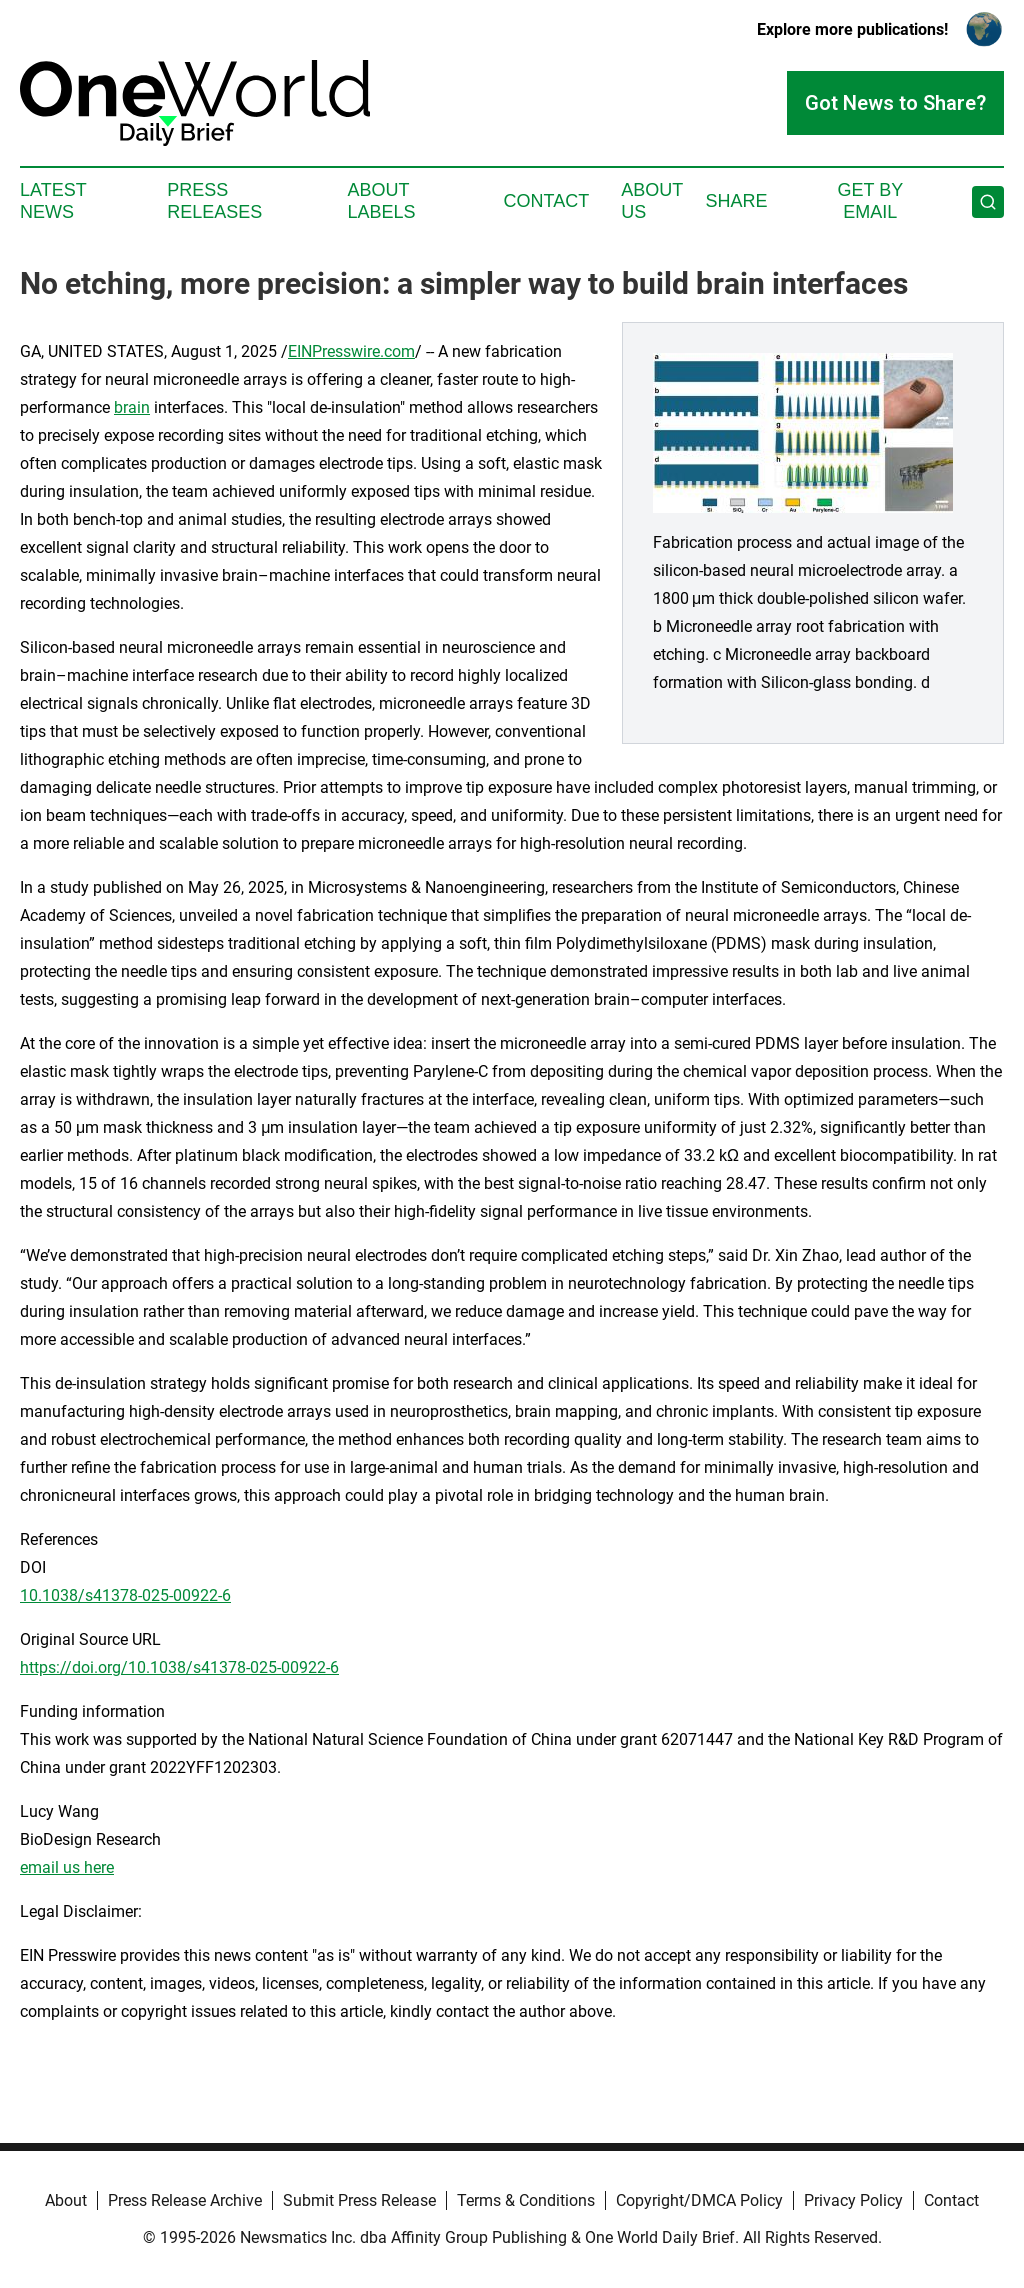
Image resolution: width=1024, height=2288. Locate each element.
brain (132, 407)
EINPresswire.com (351, 351)
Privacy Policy (853, 2200)
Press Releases (214, 201)
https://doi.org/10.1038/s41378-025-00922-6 (179, 1667)
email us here (67, 1867)
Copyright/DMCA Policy (699, 2200)
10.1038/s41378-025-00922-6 (125, 1595)
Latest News (53, 201)
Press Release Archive (185, 2200)
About (66, 2200)
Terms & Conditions (526, 2200)
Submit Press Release (359, 2200)
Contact (546, 201)
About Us (652, 201)
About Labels (382, 201)
